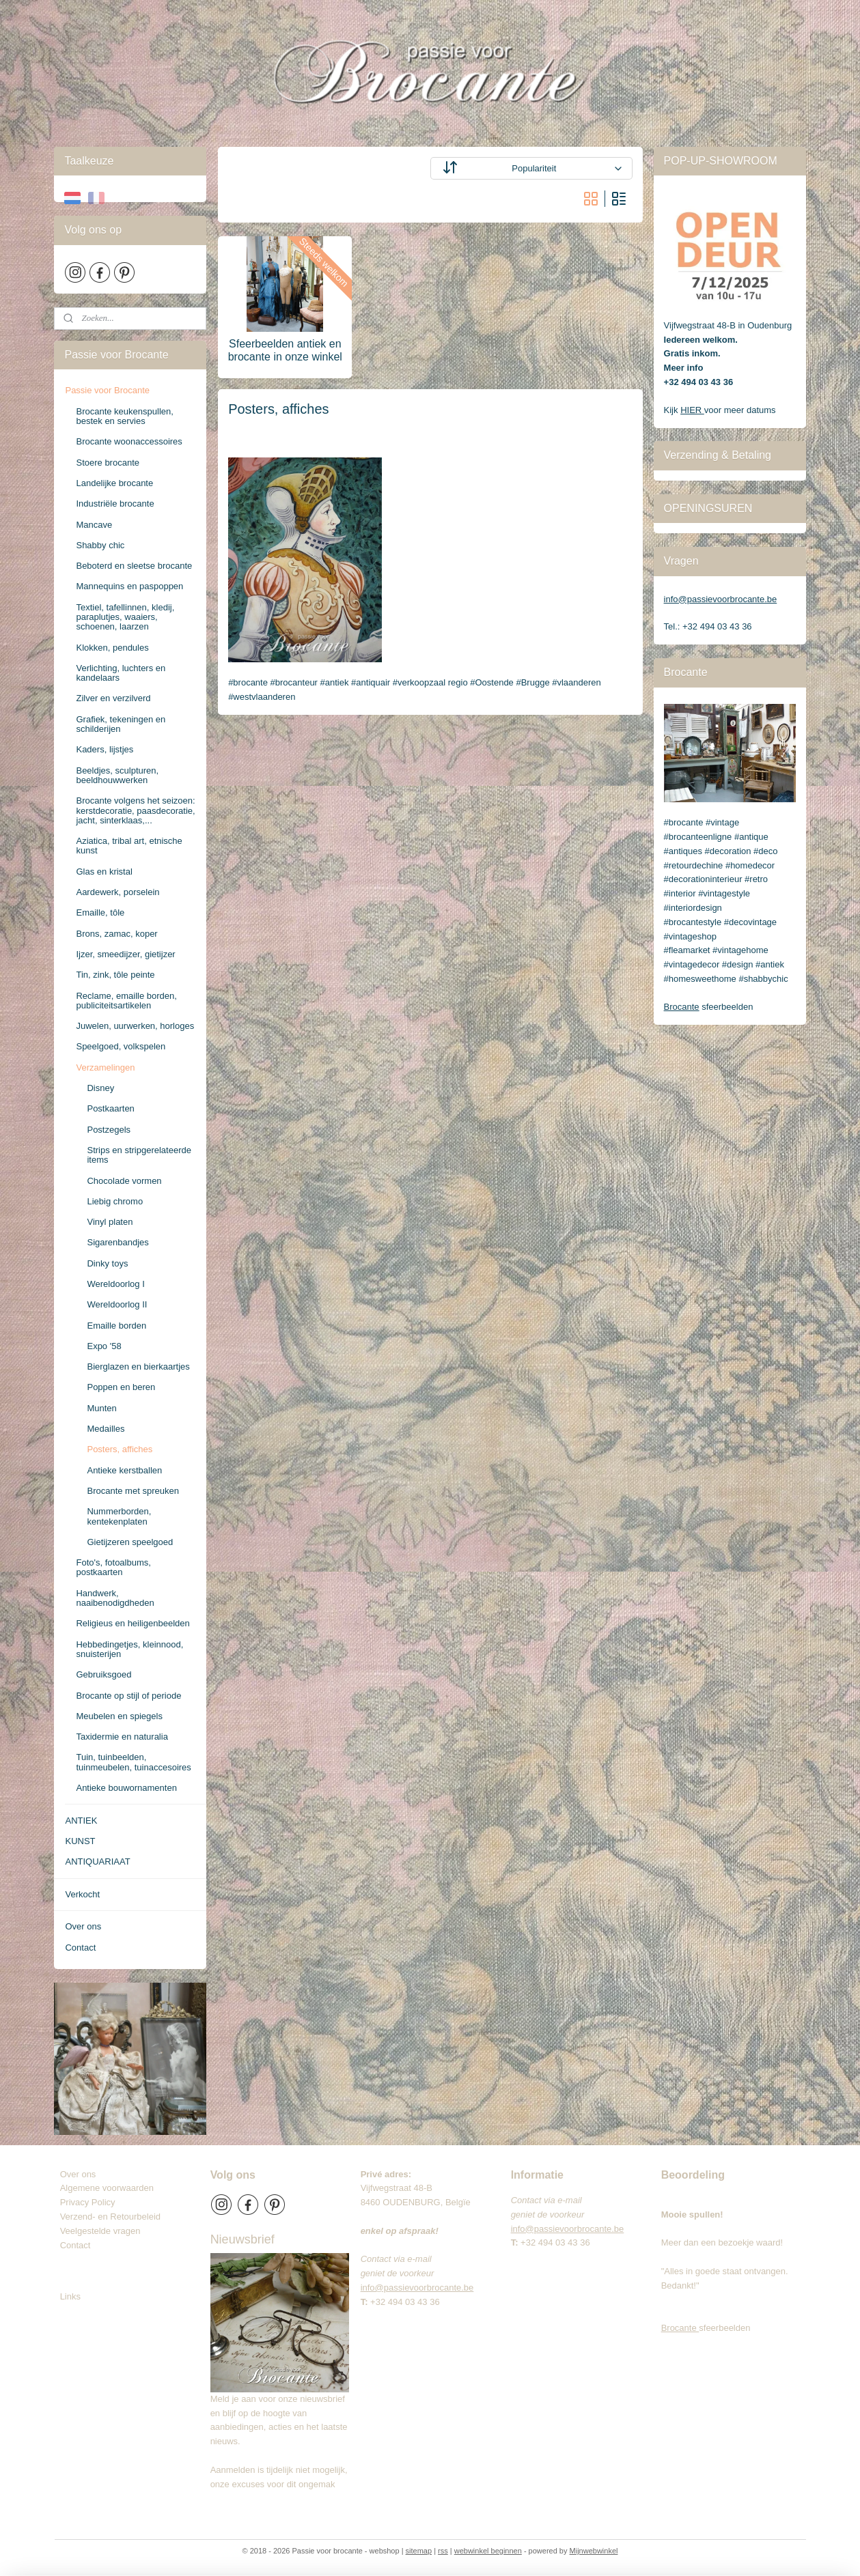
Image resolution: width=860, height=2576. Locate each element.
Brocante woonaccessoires (129, 441)
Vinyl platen (110, 1222)
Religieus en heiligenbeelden (132, 1623)
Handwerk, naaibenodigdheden (115, 1598)
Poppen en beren (121, 1387)
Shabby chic (100, 545)
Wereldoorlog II (117, 1304)
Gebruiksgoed (103, 1674)
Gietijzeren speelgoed (130, 1542)
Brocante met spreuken (132, 1491)
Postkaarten (110, 1108)
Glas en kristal (104, 871)
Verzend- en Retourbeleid (110, 2216)
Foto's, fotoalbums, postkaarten (113, 1567)
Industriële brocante (115, 503)
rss (443, 2551)
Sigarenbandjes (117, 1242)
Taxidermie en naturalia (121, 1736)
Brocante (681, 1007)
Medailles (105, 1429)
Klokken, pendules (112, 647)
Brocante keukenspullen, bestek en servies (124, 416)
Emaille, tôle (100, 912)
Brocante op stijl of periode (128, 1695)
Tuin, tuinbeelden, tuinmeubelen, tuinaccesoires (133, 1762)
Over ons (83, 1926)
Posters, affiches (119, 1449)
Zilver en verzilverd (113, 698)
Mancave (94, 525)
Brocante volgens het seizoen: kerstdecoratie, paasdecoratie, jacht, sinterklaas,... (135, 810)
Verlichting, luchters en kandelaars (120, 673)
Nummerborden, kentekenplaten (119, 1516)
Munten (101, 1408)
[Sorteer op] (530, 168)
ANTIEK (81, 1820)
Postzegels (108, 1129)
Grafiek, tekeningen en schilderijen (120, 724)
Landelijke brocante (114, 483)
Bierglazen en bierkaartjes (138, 1366)
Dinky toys (107, 1263)
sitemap (419, 2551)
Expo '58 (104, 1346)
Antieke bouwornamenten (126, 1788)
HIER (692, 410)
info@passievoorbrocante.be (720, 599)
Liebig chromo (115, 1201)
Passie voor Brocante (107, 390)
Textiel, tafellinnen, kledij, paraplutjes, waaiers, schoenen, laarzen (125, 617)
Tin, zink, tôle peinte (115, 974)
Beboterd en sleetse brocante (134, 566)
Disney (100, 1088)
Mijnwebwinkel (594, 2551)
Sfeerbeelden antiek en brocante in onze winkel (284, 350)
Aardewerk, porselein (117, 892)
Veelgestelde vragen (100, 2231)
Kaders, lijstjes (104, 749)
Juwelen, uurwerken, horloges (135, 1026)
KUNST (80, 1841)
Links (70, 2296)
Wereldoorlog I (115, 1284)
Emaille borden (116, 1325)
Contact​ (80, 2245)
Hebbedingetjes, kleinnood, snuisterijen (129, 1649)
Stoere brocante (107, 462)
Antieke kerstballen (124, 1470)
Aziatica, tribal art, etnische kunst (129, 845)
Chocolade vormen (124, 1181)
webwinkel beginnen (488, 2551)
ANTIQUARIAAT (97, 1861)
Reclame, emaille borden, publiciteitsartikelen (126, 1000)
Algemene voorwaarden (107, 2188)
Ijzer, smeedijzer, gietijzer (125, 954)
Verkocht (82, 1894)
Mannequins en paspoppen (129, 586)
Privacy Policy (87, 2202)
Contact (80, 1947)
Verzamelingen (105, 1067)
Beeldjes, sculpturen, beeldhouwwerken (117, 775)
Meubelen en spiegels (119, 1716)
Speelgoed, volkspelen (120, 1046)
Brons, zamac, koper (116, 934)
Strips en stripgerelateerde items (139, 1155)
